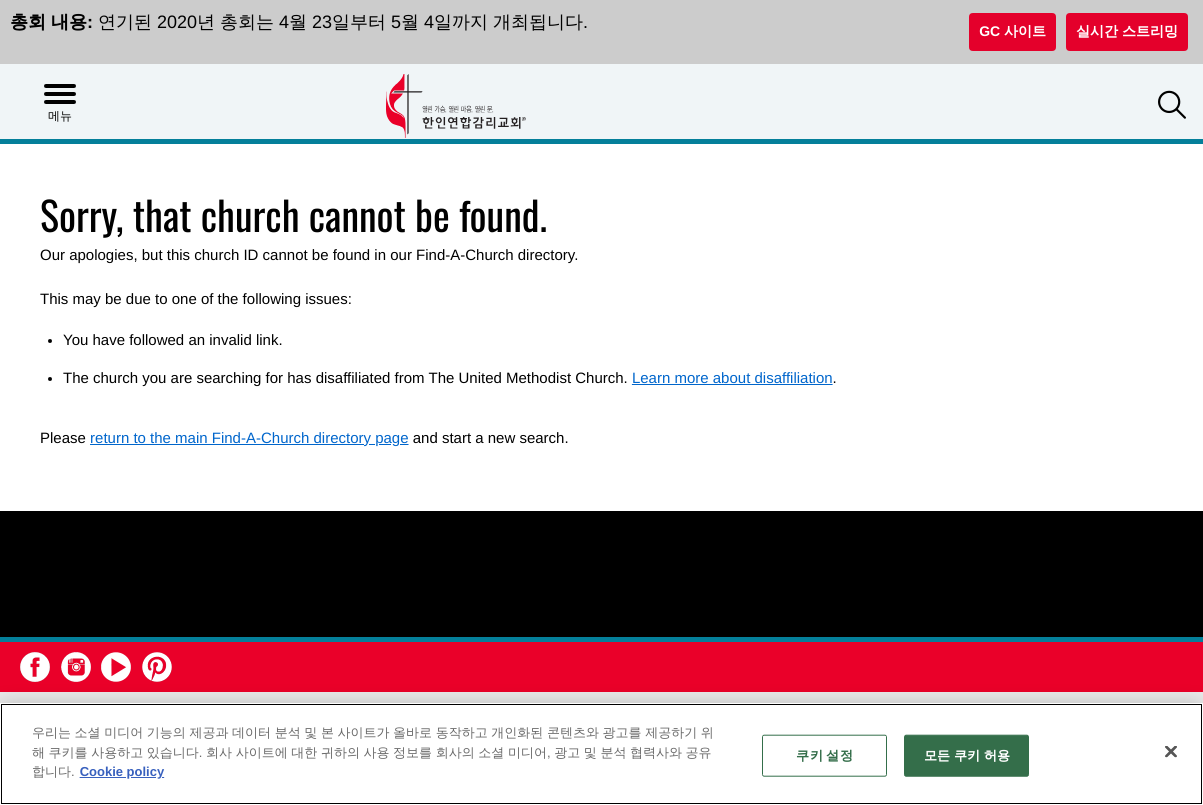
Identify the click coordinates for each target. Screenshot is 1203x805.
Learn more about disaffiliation (732, 378)
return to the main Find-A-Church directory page (249, 438)
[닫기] (1171, 752)
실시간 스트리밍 (1127, 31)
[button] (1172, 107)
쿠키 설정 (824, 755)
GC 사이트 (1012, 31)
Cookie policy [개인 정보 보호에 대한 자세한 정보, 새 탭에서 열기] (122, 771)
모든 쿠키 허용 (967, 755)
